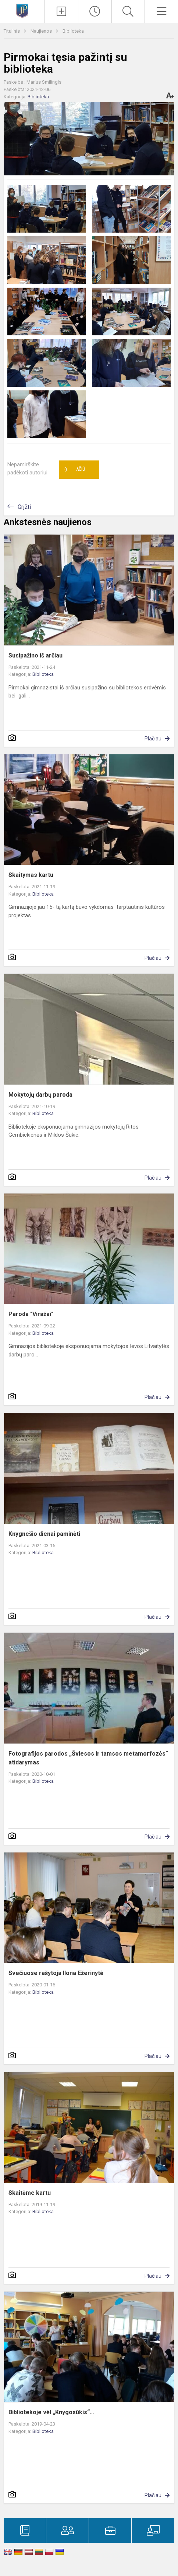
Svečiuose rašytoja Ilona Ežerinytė (55, 1973)
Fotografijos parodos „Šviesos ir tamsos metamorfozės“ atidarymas (88, 1758)
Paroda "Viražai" (30, 1314)
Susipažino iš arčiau (35, 655)
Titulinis (12, 31)
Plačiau (153, 739)
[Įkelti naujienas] (61, 11)
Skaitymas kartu (30, 874)
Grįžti (24, 506)
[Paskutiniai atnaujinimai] (94, 11)
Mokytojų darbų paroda (40, 1094)
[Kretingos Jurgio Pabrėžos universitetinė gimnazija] (22, 10)
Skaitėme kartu (29, 2192)
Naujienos (42, 31)
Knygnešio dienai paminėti (44, 1533)
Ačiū (74, 470)
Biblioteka (73, 31)
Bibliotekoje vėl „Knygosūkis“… (51, 2412)
